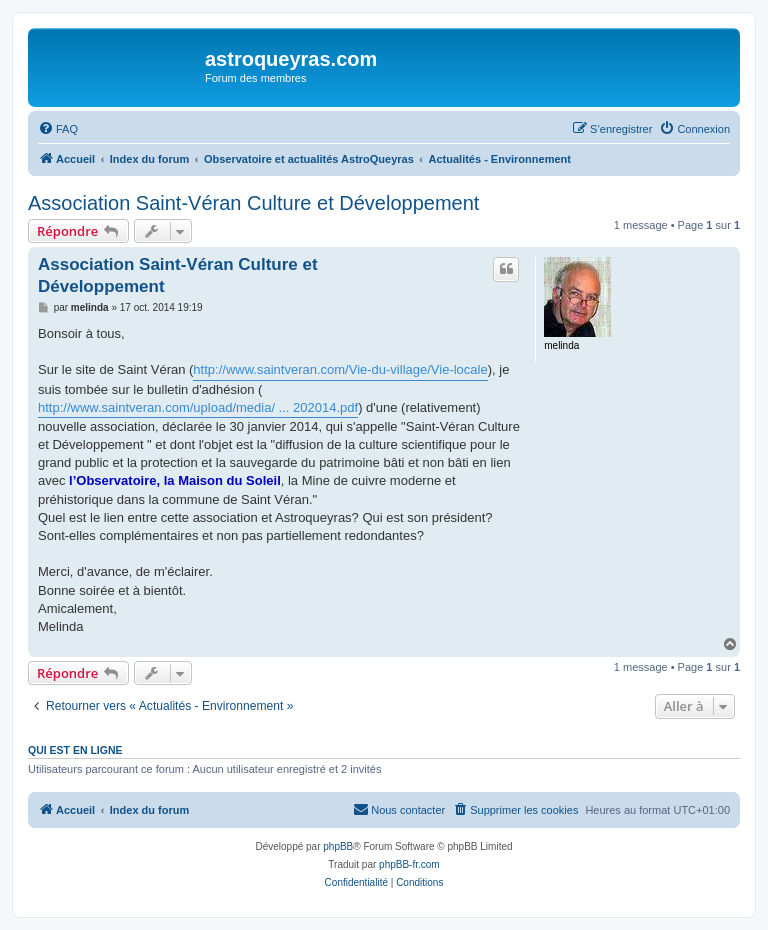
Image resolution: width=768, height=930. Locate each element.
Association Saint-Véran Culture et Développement (253, 203)
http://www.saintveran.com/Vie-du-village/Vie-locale (340, 369)
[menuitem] (58, 129)
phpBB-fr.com (409, 864)
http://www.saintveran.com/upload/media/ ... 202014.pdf (198, 407)
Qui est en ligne (75, 750)
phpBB (338, 846)
